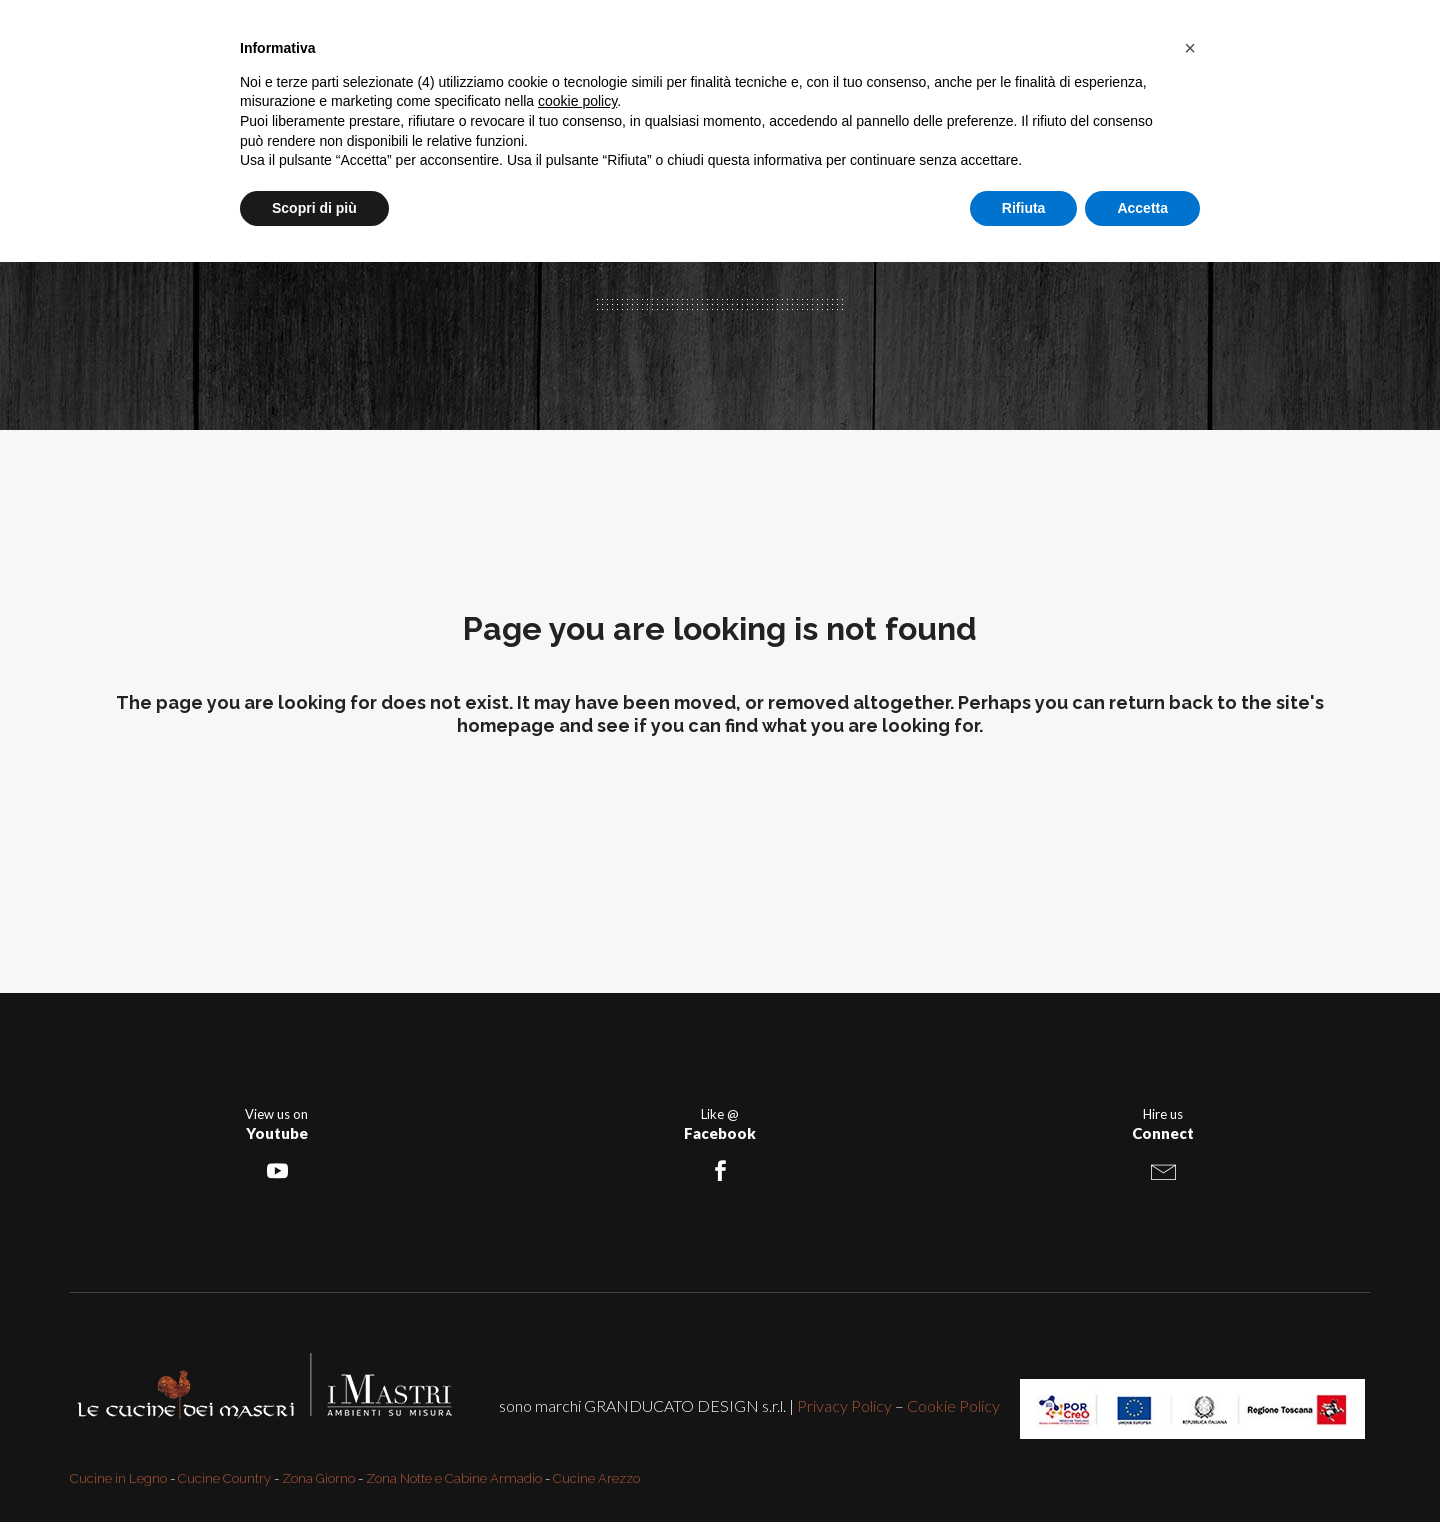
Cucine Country (224, 1478)
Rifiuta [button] (1024, 208)
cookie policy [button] (577, 101)
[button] (1190, 48)
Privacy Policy (844, 1405)
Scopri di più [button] (314, 208)
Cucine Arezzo (596, 1478)
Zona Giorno (318, 1478)
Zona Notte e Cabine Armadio (454, 1478)
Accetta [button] (1142, 208)
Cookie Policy (953, 1405)
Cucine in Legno (118, 1478)
